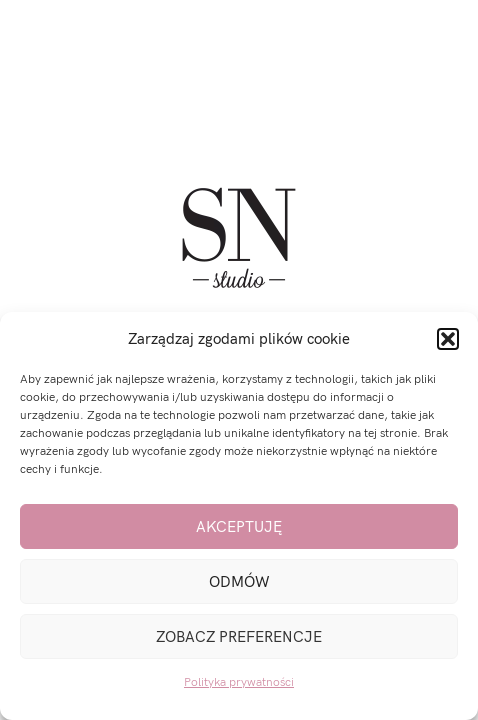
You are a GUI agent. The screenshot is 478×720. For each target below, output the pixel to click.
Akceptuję (239, 527)
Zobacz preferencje (239, 637)
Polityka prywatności (239, 682)
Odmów (239, 582)
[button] (448, 339)
